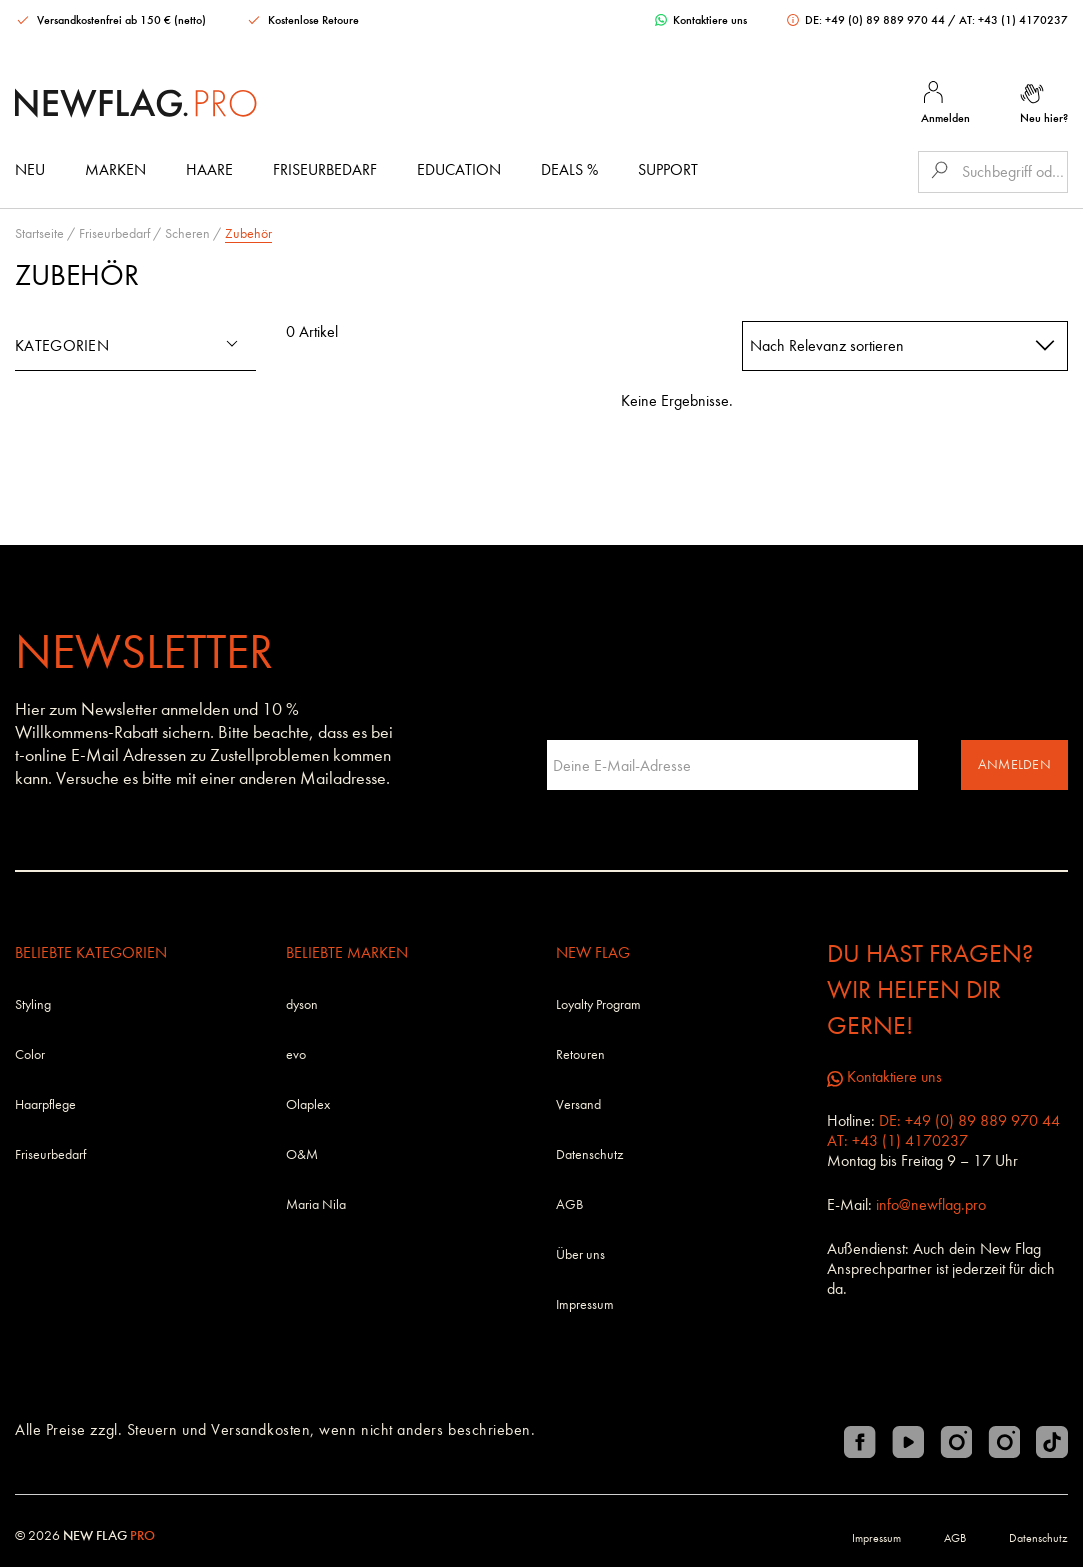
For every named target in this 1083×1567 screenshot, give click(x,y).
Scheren (187, 233)
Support (668, 169)
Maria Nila (316, 1204)
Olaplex (308, 1104)
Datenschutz (589, 1154)
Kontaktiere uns (701, 20)
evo (296, 1054)
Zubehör (248, 233)
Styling (33, 1004)
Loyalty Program (598, 1004)
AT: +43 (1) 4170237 (1013, 20)
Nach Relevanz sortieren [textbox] (827, 345)
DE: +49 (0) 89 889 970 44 (867, 20)
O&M (302, 1154)
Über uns (580, 1254)
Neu (30, 169)
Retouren (580, 1054)
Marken (115, 169)
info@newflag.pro (931, 1204)
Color (30, 1054)
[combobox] (905, 346)
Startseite (39, 233)
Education (459, 169)
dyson (302, 1004)
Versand (578, 1104)
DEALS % (569, 169)
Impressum (585, 1304)
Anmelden (1014, 764)
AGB (569, 1204)
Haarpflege (45, 1104)
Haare (209, 169)
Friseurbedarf (325, 169)
